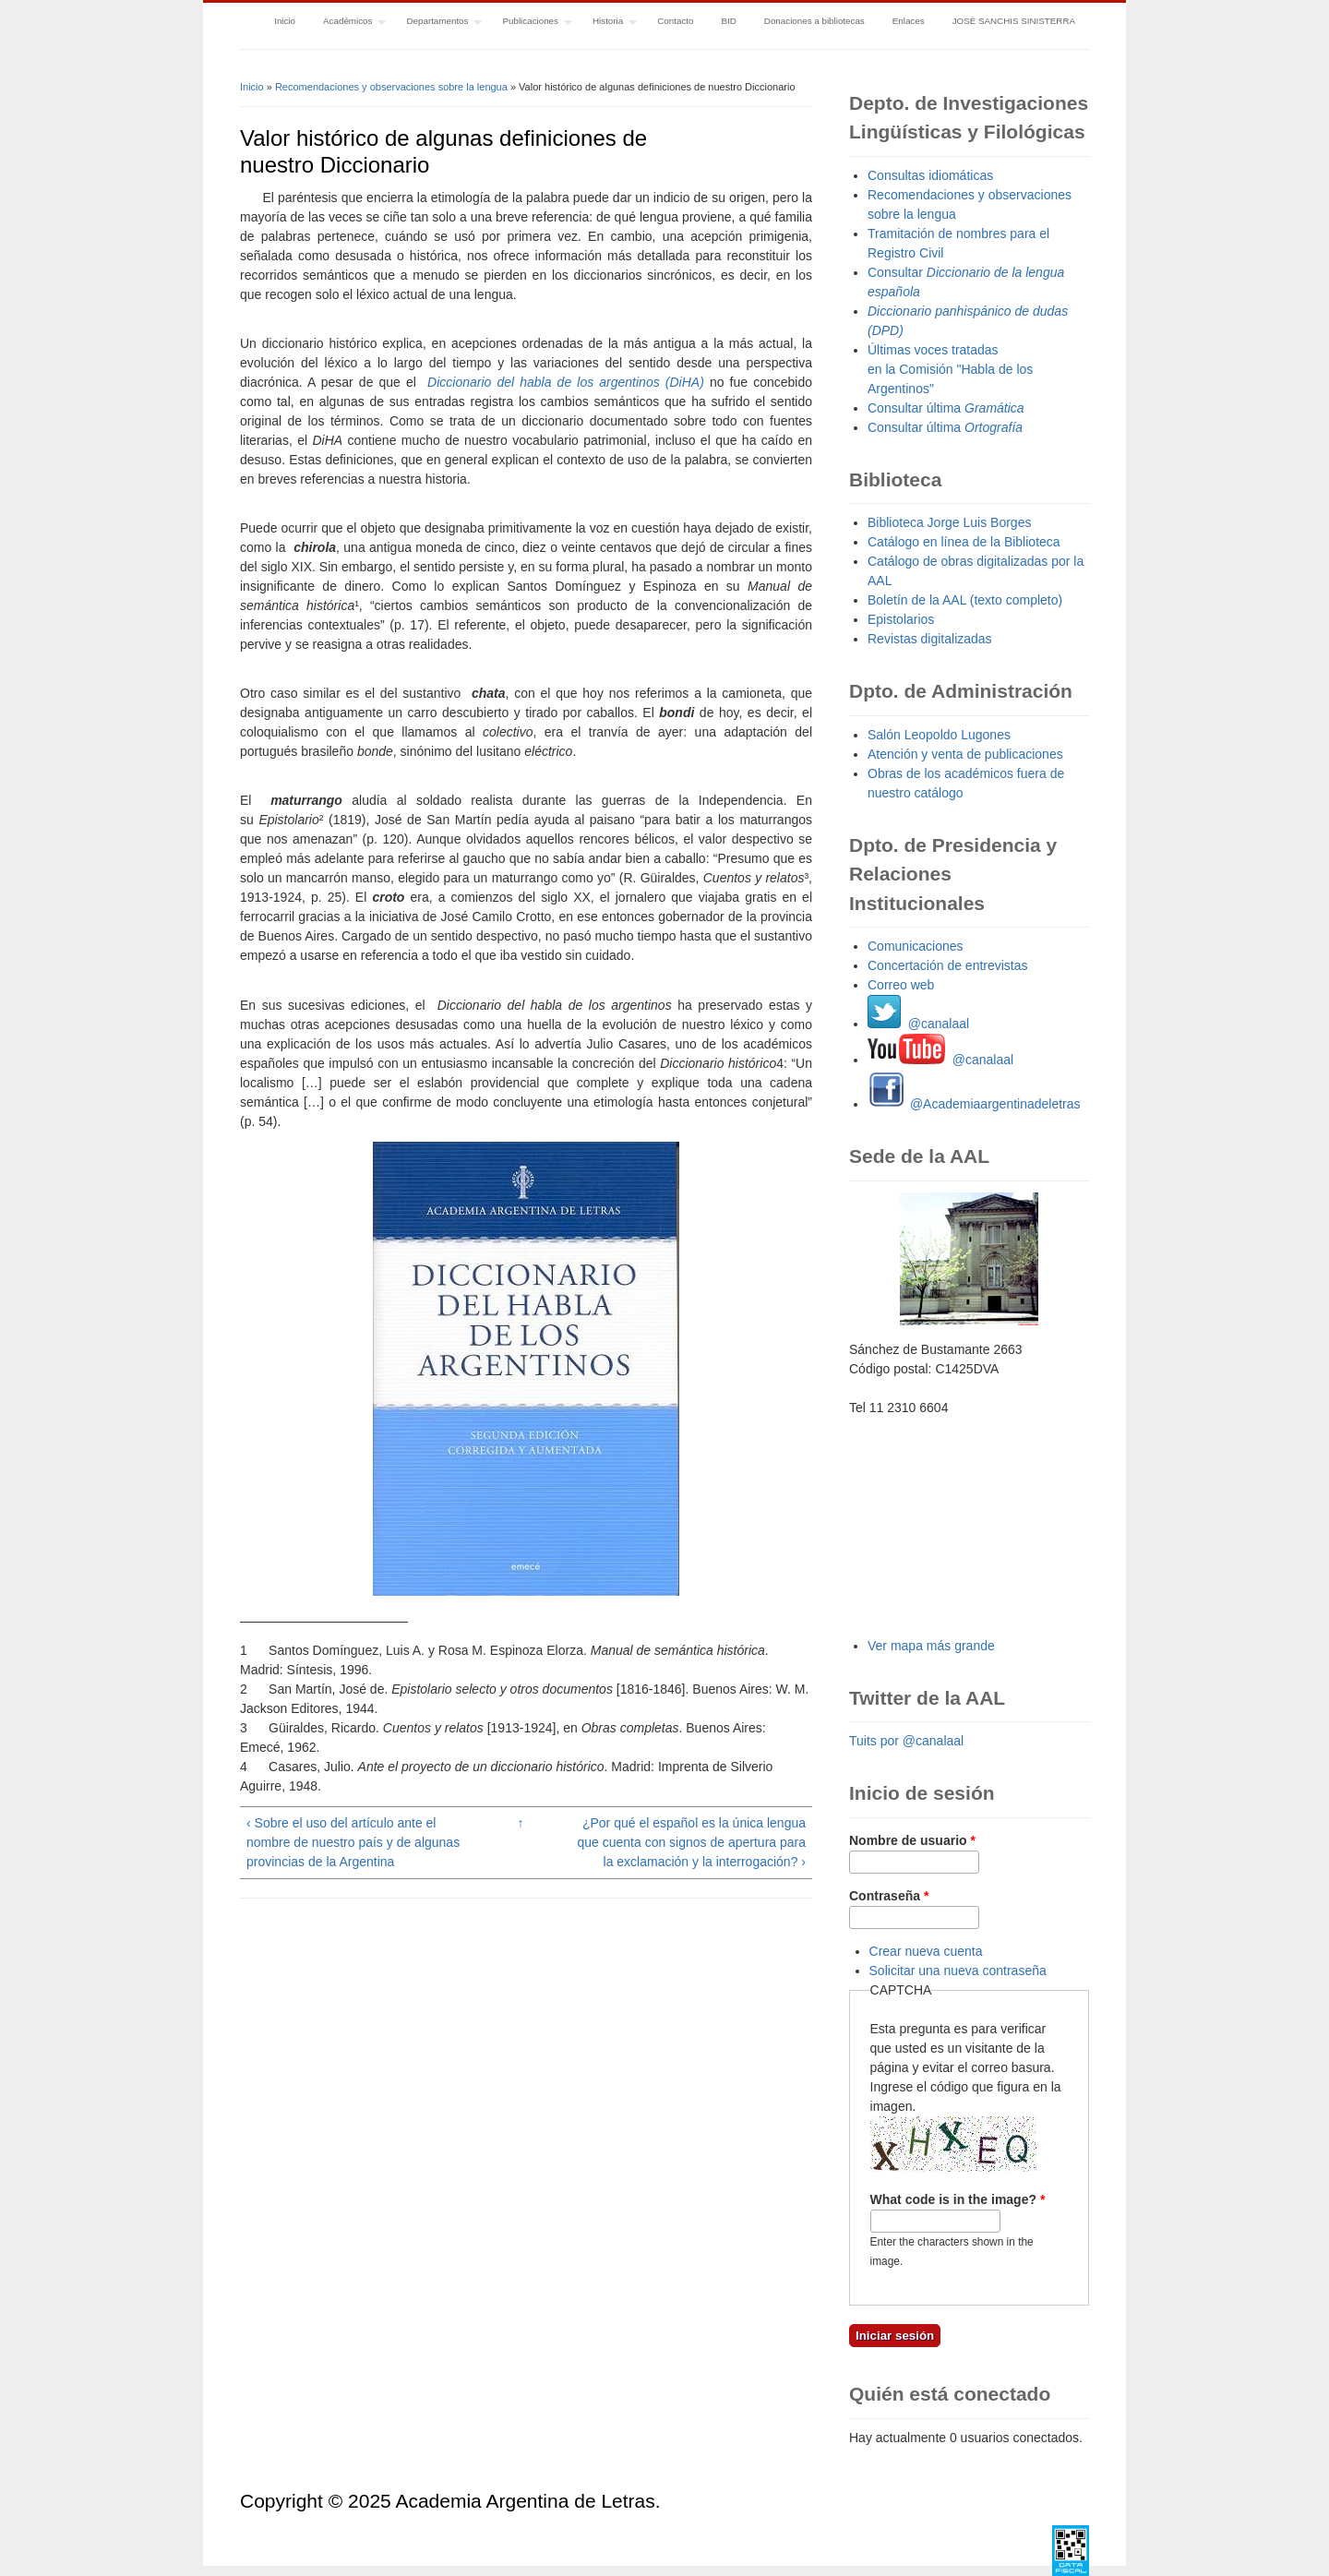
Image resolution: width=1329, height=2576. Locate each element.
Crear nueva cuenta (926, 1951)
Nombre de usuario (912, 1840)
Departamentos (437, 23)
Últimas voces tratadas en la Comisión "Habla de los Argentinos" (950, 369)
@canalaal (918, 1023)
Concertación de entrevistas (948, 965)
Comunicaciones (916, 946)
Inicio (284, 21)
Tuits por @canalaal (906, 1740)
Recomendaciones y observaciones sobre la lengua (391, 86)
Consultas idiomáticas (930, 175)
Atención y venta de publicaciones (965, 754)
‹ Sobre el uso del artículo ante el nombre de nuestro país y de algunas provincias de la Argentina (353, 1842)
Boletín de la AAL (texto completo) (965, 600)
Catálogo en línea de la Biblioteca (964, 541)
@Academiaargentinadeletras (974, 1103)
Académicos (347, 23)
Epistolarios (901, 619)
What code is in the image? (958, 2199)
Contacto (675, 21)
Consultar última (946, 408)
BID (728, 21)
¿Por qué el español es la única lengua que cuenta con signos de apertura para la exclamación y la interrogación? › (691, 1842)
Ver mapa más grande (931, 1645)
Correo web (901, 984)
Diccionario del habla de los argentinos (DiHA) (565, 382)
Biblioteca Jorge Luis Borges (949, 522)
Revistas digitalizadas (930, 638)
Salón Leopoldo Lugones (939, 734)
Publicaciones (530, 23)
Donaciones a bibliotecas (814, 21)
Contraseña (888, 1895)
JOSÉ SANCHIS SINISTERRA (1013, 21)
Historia (608, 23)
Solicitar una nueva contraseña (958, 1970)
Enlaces (908, 21)
